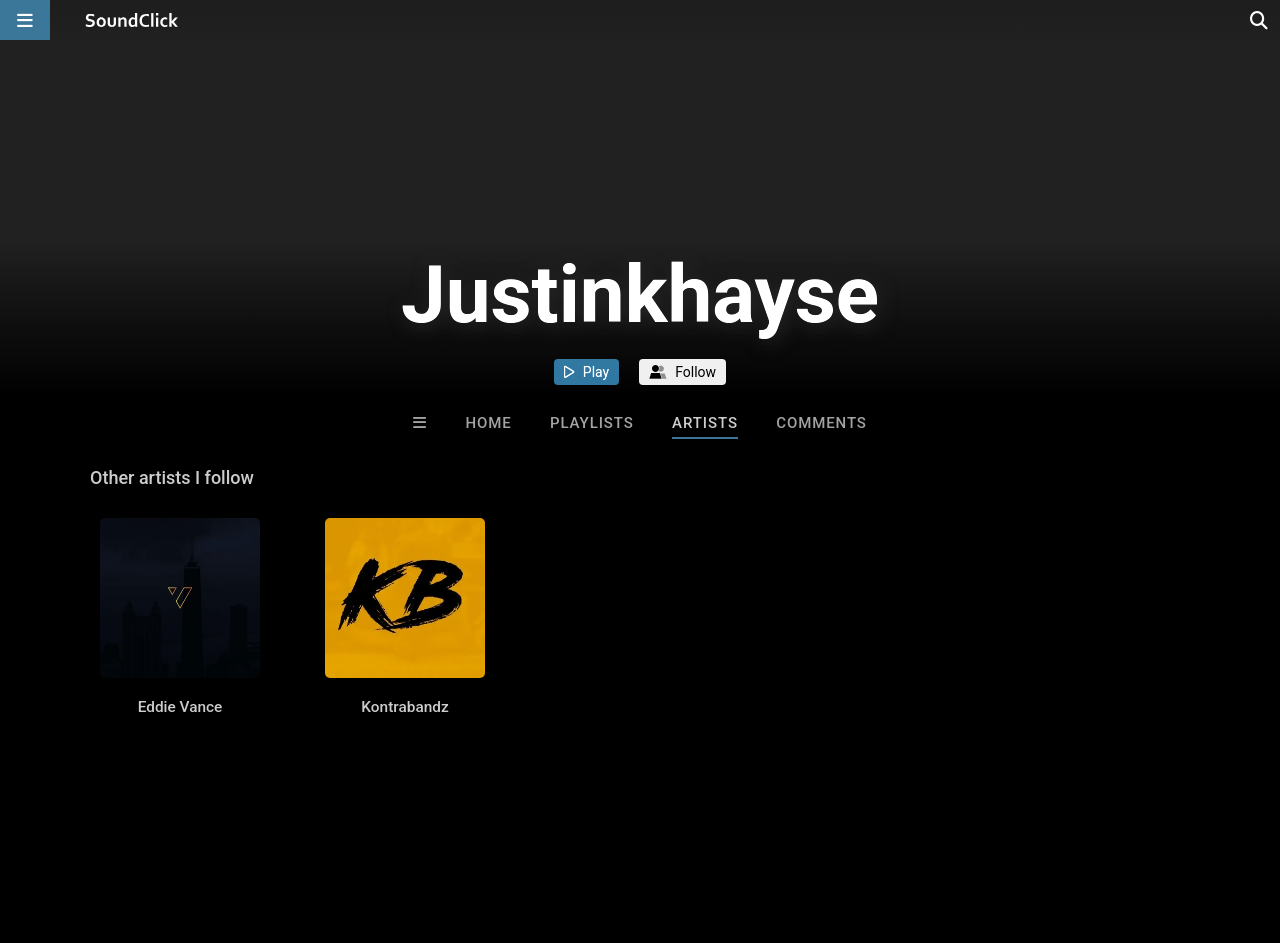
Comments (821, 423)
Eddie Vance (180, 707)
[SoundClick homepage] (132, 20)
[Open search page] (1260, 20)
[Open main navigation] (25, 20)
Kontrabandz (404, 707)
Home (488, 423)
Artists (705, 423)
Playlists (592, 423)
